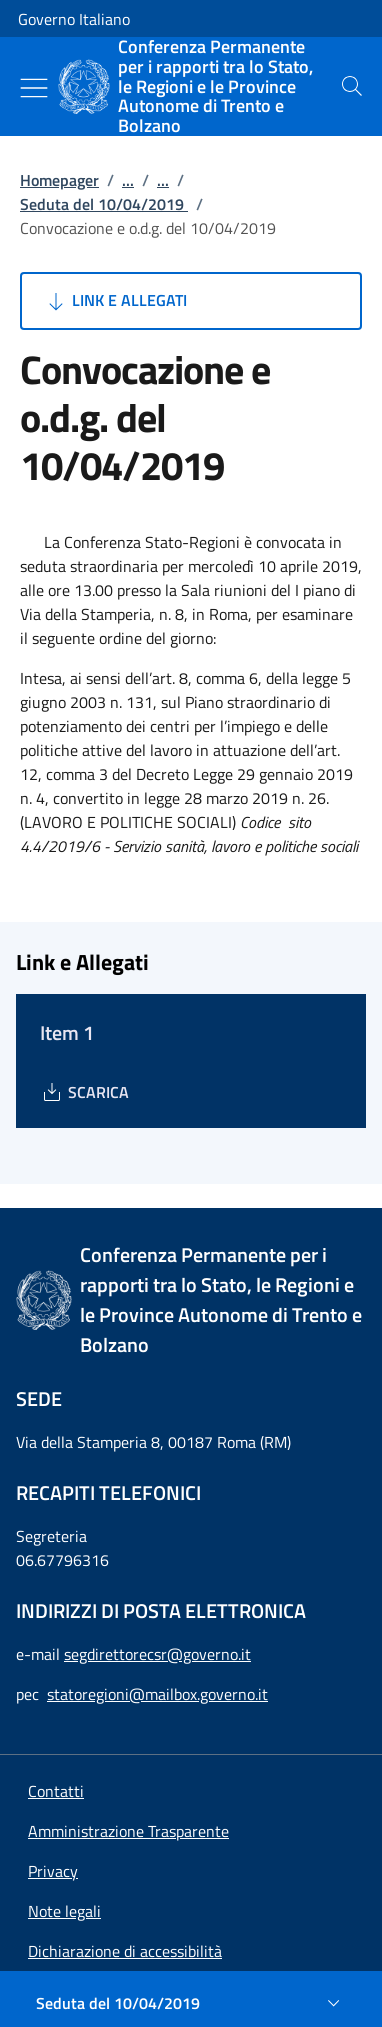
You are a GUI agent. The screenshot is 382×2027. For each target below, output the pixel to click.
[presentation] (352, 86)
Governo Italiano (74, 19)
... (128, 180)
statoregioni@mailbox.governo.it (157, 1694)
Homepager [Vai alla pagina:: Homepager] (59, 180)
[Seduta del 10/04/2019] (191, 2003)
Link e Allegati (115, 301)
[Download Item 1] (84, 1092)
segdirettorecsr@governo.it (157, 1654)
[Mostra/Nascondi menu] (34, 88)
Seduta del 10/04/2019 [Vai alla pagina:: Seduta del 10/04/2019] (104, 204)
